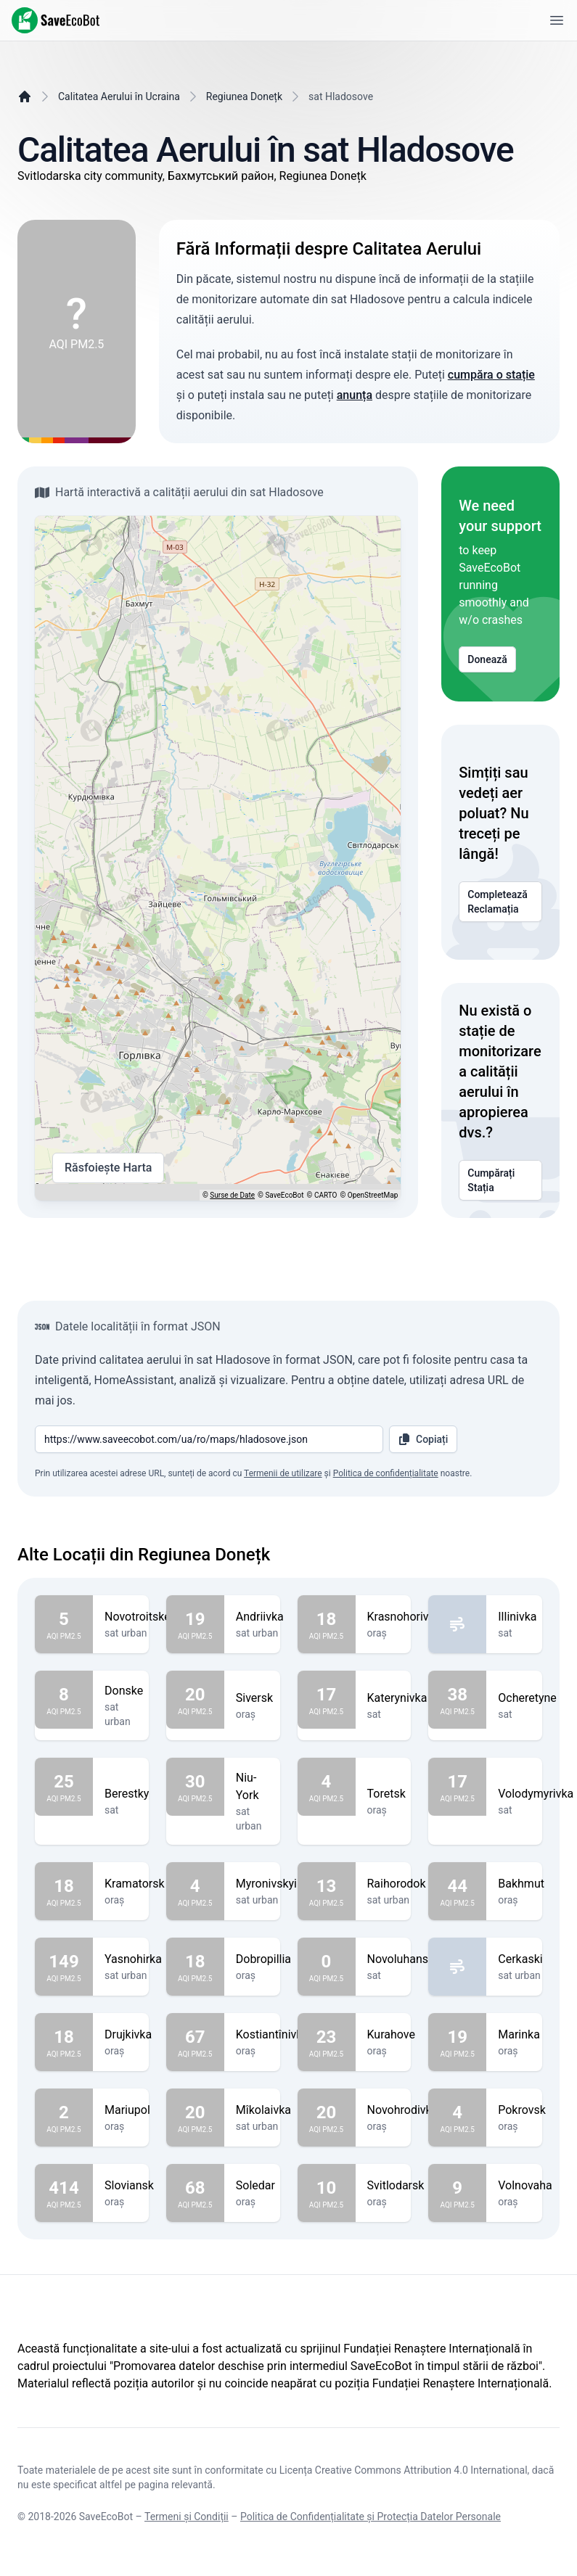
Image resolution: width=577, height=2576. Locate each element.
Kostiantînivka (272, 2035)
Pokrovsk (522, 2110)
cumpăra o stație (491, 375)
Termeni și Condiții (186, 2516)
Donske (124, 1691)
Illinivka (517, 1617)
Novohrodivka (402, 2110)
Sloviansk (129, 2185)
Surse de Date (232, 1195)
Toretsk (386, 1794)
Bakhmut (521, 1884)
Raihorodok (396, 1884)
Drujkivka (128, 2035)
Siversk (254, 1698)
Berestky (127, 1794)
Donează (487, 659)
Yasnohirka (133, 1959)
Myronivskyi (266, 1884)
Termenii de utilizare (283, 1473)
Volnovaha (525, 2185)
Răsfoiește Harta (108, 1168)
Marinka (519, 2035)
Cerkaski (520, 1959)
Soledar (255, 2185)
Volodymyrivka (535, 1794)
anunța (354, 395)
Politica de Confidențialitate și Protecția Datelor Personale (370, 2516)
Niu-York (252, 1786)
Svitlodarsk (396, 2185)
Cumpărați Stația (500, 1180)
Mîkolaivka (263, 2110)
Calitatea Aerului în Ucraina (119, 96)
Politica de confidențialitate (385, 1473)
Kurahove (391, 2035)
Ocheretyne (527, 1698)
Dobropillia (263, 1959)
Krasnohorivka (404, 1617)
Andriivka (260, 1617)
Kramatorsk (135, 1884)
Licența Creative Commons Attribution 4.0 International (403, 2470)
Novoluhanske (404, 1959)
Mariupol (127, 2110)
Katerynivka (397, 1698)
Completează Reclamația (500, 901)
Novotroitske (138, 1617)
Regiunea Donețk (244, 96)
